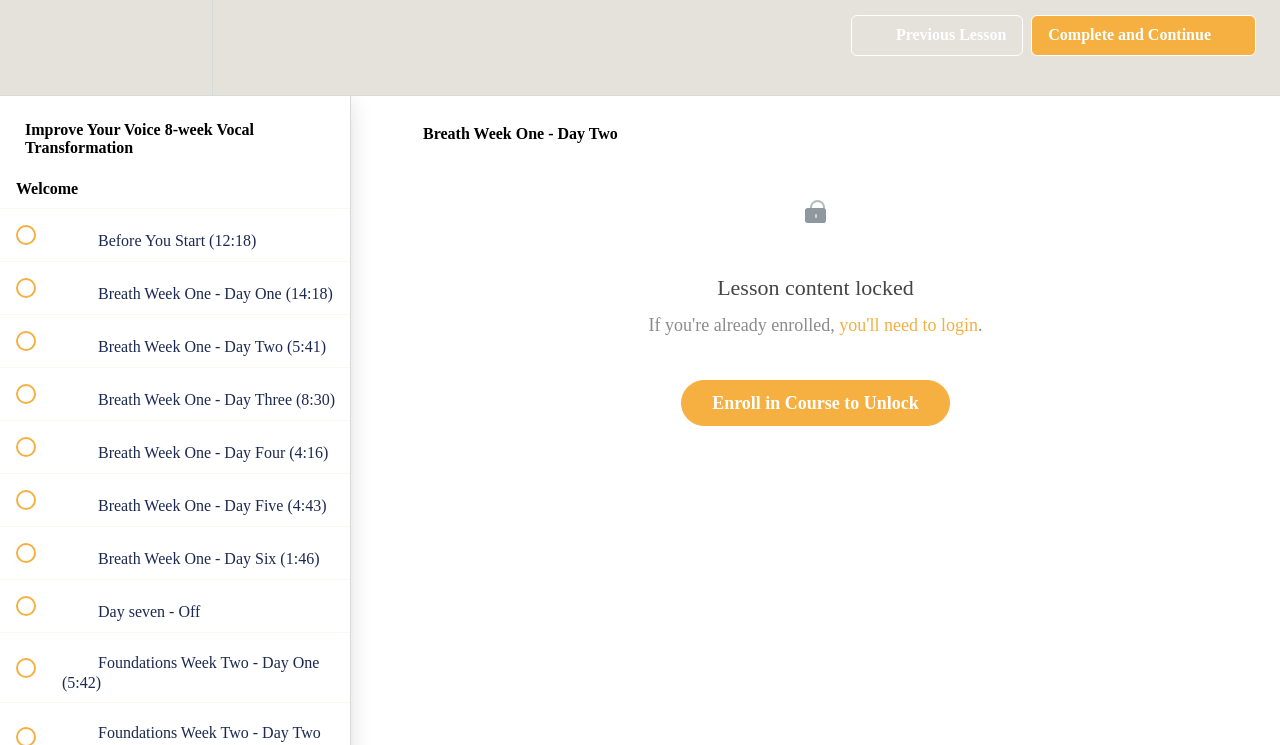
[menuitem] (175, 47)
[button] (37, 47)
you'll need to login (908, 325)
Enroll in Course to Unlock (815, 403)
